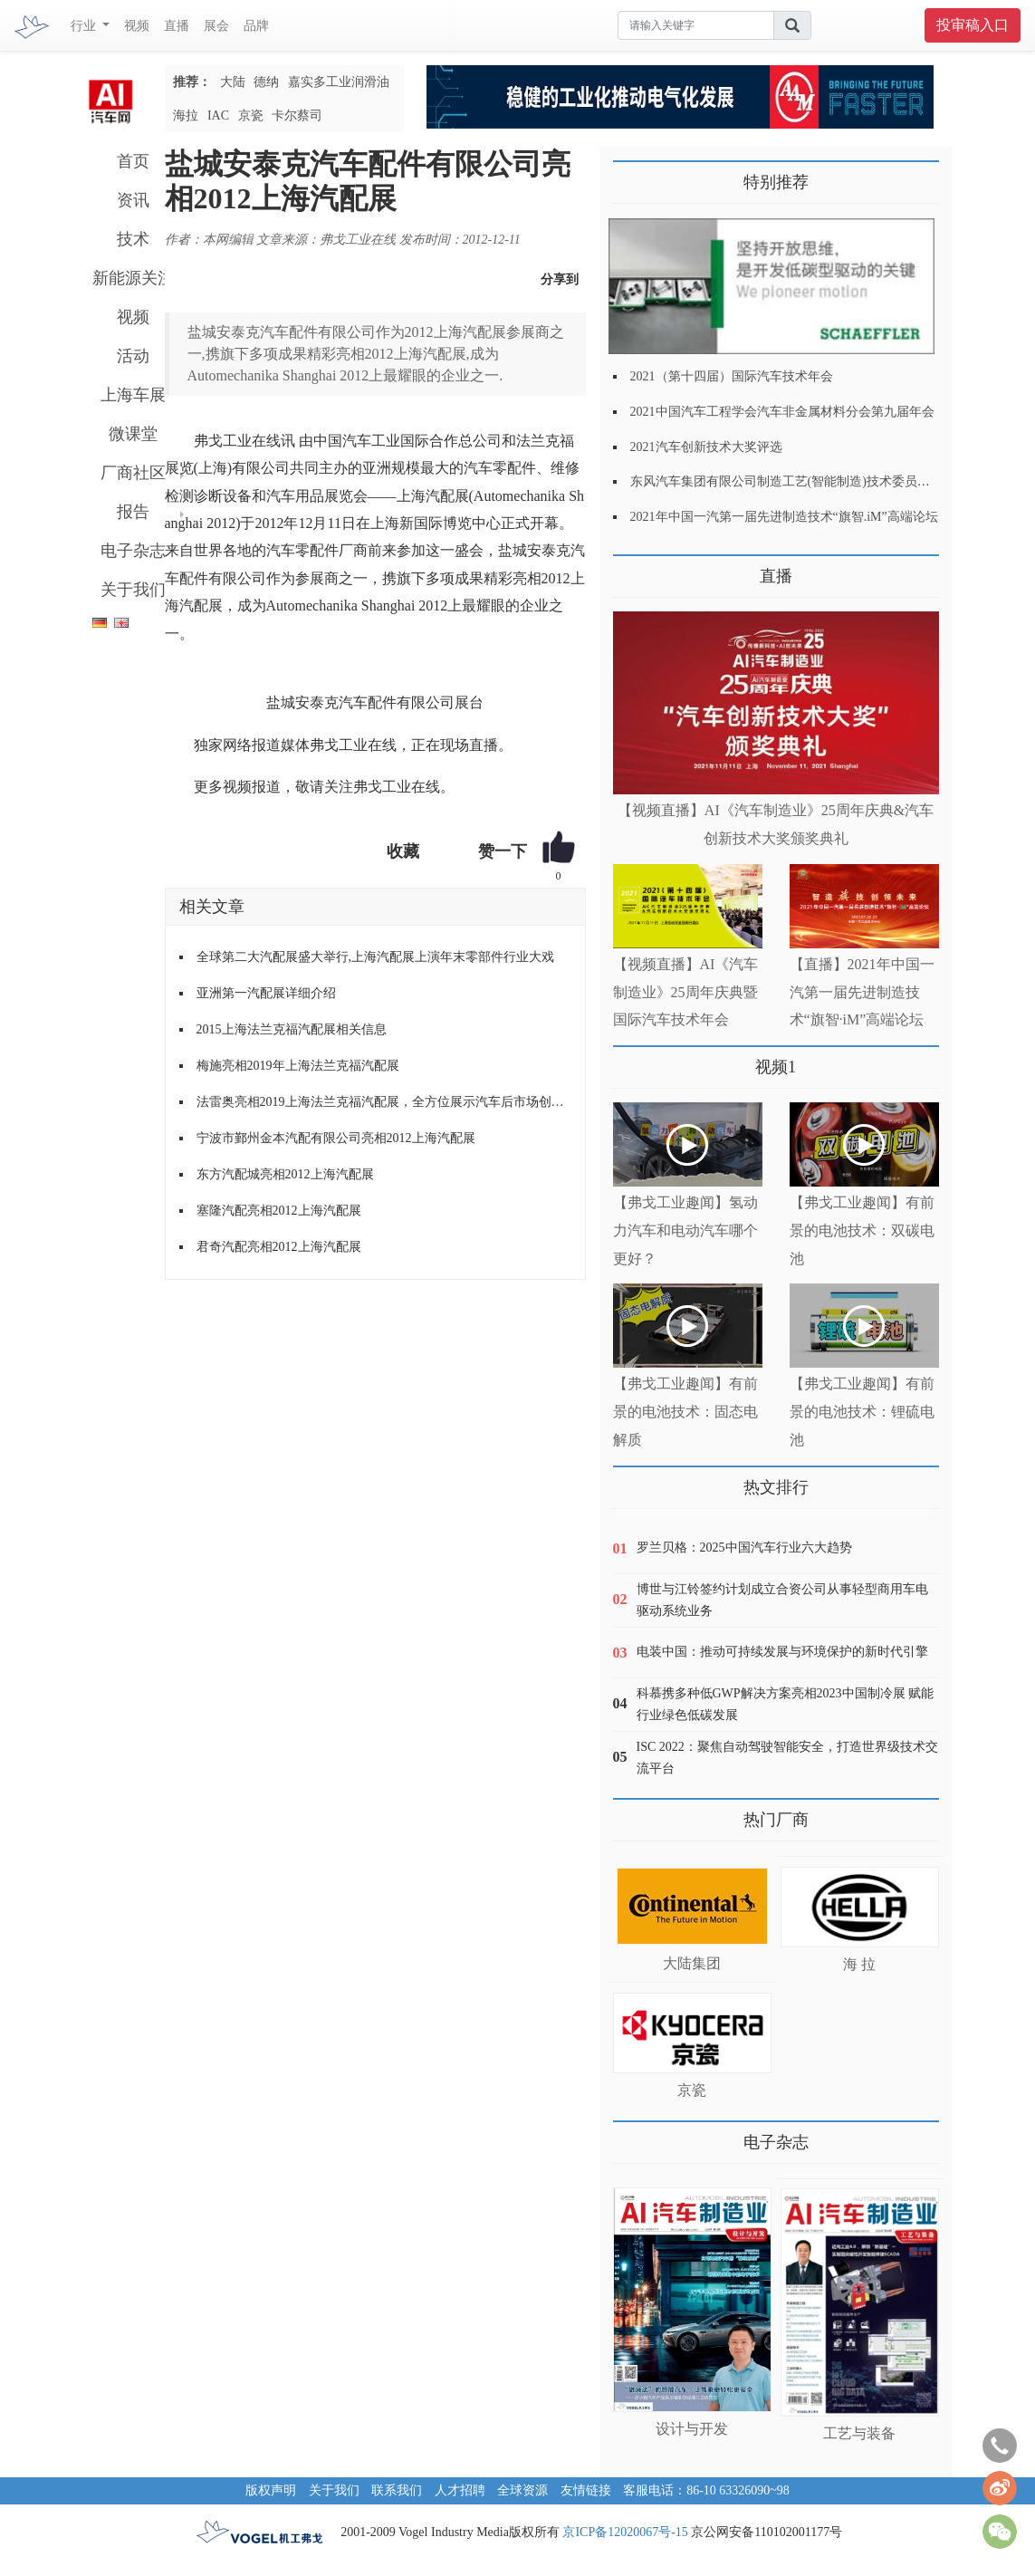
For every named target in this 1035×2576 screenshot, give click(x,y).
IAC (218, 115)
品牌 (256, 26)
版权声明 (270, 2490)
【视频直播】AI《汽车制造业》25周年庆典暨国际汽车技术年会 (686, 992)
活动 (133, 356)
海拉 (185, 115)
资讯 (133, 200)
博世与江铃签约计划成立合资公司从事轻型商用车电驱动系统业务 (782, 1600)
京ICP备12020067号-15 (624, 2532)
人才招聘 (460, 2490)
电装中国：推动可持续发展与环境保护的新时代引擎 (782, 1651)
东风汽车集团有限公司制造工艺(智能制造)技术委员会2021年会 (805, 481)
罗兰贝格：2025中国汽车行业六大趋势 (744, 1547)
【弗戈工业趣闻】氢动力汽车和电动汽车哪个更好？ (685, 1230)
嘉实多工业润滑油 (338, 82)
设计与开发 (692, 2429)
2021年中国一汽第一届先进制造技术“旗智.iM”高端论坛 (784, 517)
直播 (176, 26)
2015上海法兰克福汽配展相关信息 (291, 1029)
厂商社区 (133, 473)
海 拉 (859, 1964)
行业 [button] (85, 26)
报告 (133, 512)
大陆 (232, 82)
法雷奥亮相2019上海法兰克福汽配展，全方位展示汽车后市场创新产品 (383, 1102)
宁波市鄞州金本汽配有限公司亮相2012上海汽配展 (335, 1138)
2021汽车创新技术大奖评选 (706, 447)
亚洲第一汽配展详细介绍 (266, 993)
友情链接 (586, 2490)
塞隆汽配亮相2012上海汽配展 (278, 1210)
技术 (133, 239)
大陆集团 (692, 1963)
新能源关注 (133, 278)
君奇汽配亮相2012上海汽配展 (278, 1247)
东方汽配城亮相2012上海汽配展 (285, 1174)
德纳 (266, 82)
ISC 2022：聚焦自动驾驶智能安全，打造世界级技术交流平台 (787, 1757)
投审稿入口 (972, 25)
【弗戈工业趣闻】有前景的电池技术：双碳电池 (862, 1230)
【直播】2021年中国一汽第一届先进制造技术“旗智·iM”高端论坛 (862, 992)
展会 (216, 26)
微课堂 (133, 434)
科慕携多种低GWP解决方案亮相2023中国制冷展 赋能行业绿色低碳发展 (785, 1704)
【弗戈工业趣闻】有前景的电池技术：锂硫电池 (862, 1411)
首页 (133, 161)
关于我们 (133, 590)
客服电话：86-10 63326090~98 (706, 2490)
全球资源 (522, 2490)
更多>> (631, 569)
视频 (136, 26)
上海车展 (133, 395)
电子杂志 (133, 551)
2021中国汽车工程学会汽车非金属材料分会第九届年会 (782, 411)
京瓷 (251, 115)
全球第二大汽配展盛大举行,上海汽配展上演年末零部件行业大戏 (375, 957)
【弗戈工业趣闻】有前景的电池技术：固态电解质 (685, 1411)
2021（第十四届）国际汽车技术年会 (731, 376)
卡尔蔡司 (297, 115)
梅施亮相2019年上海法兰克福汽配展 (297, 1065)
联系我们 (396, 2490)
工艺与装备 (859, 2433)
